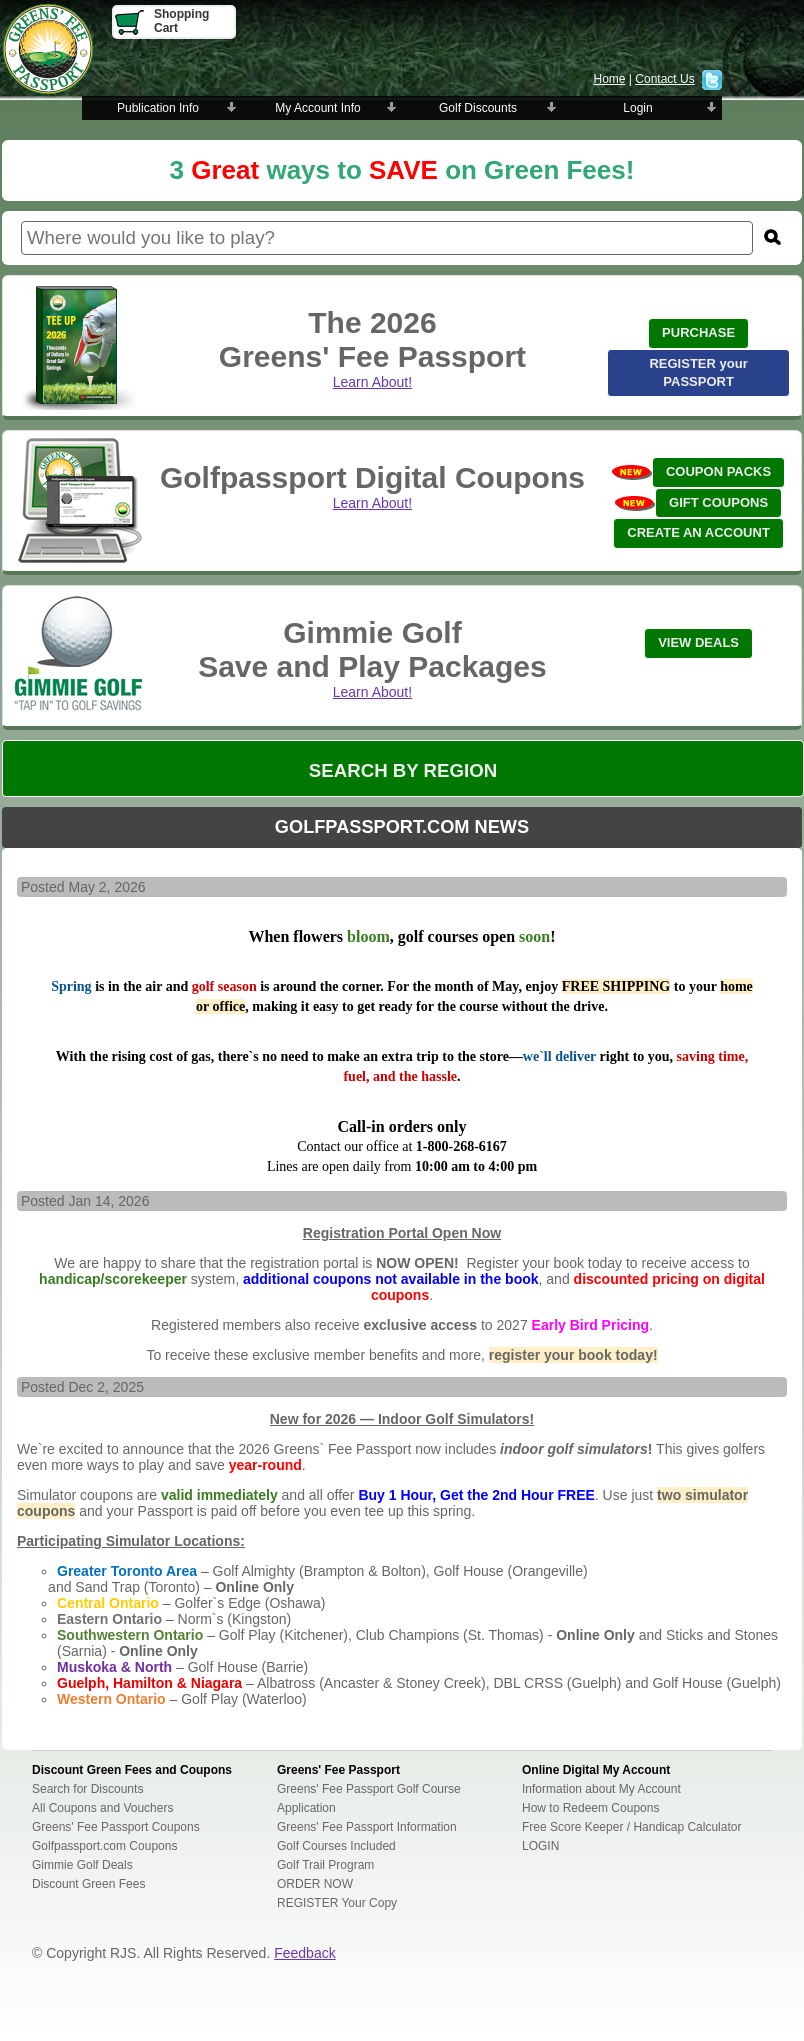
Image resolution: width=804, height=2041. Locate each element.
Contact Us (664, 79)
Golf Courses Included (336, 1846)
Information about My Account (601, 1789)
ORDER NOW (315, 1884)
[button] (698, 333)
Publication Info (158, 108)
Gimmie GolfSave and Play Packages (372, 649)
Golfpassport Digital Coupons (372, 477)
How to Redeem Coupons (590, 1808)
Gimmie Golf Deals (82, 1865)
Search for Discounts (87, 1789)
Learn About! (372, 382)
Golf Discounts (478, 108)
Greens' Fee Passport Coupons (116, 1827)
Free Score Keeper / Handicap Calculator (631, 1827)
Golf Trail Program (325, 1865)
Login (637, 108)
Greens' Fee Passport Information (367, 1827)
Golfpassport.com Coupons (104, 1846)
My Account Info (317, 108)
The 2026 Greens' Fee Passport (372, 339)
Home (609, 79)
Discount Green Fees (88, 1884)
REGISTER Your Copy (337, 1903)
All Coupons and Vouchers (102, 1808)
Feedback (304, 1953)
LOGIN (540, 1846)
